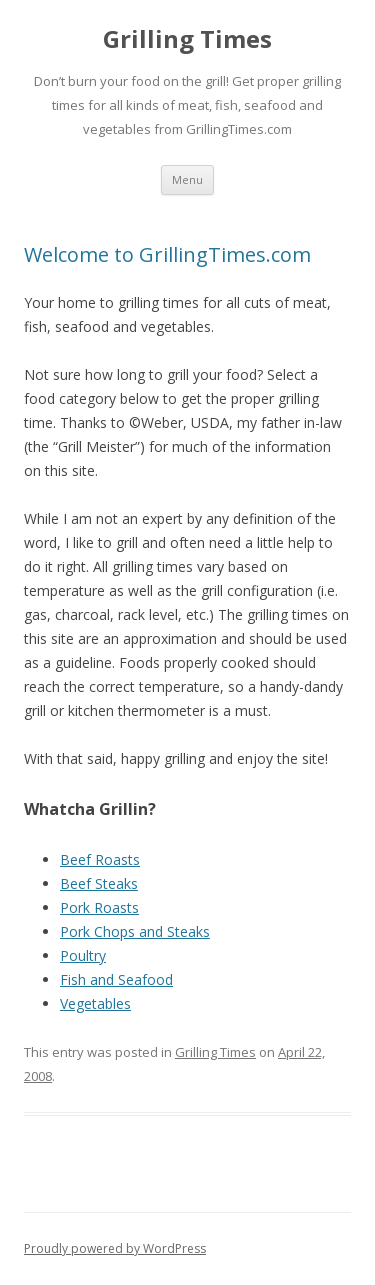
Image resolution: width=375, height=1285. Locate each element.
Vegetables (95, 1003)
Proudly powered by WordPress (115, 1248)
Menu (187, 179)
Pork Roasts (99, 907)
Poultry (83, 955)
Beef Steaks (99, 883)
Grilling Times (187, 39)
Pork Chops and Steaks (135, 931)
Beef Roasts (100, 859)
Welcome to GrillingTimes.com (167, 254)
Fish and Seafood (116, 979)
